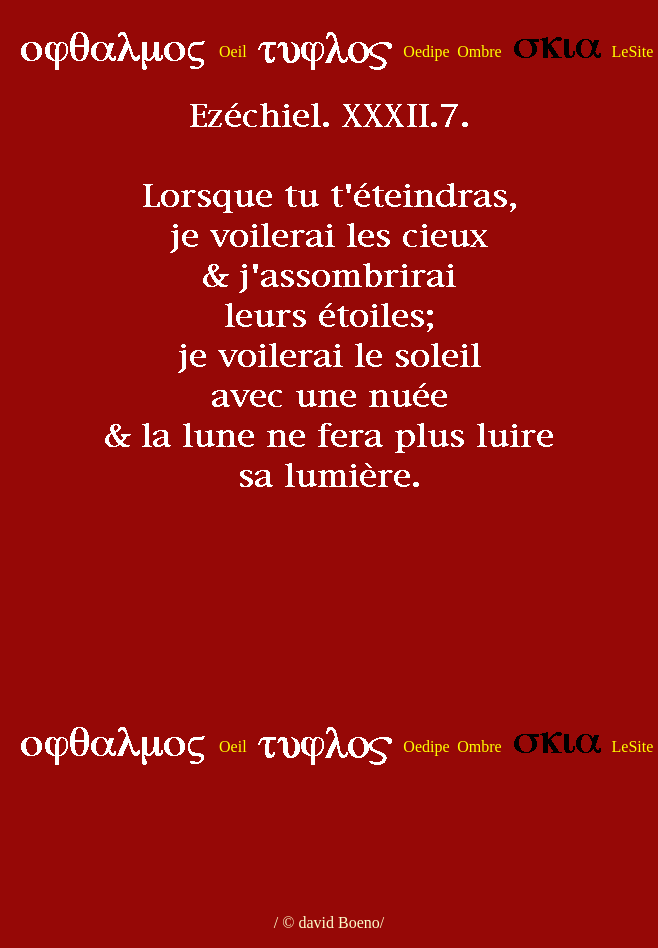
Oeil (233, 51)
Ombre (479, 51)
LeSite (633, 51)
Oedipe (426, 51)
